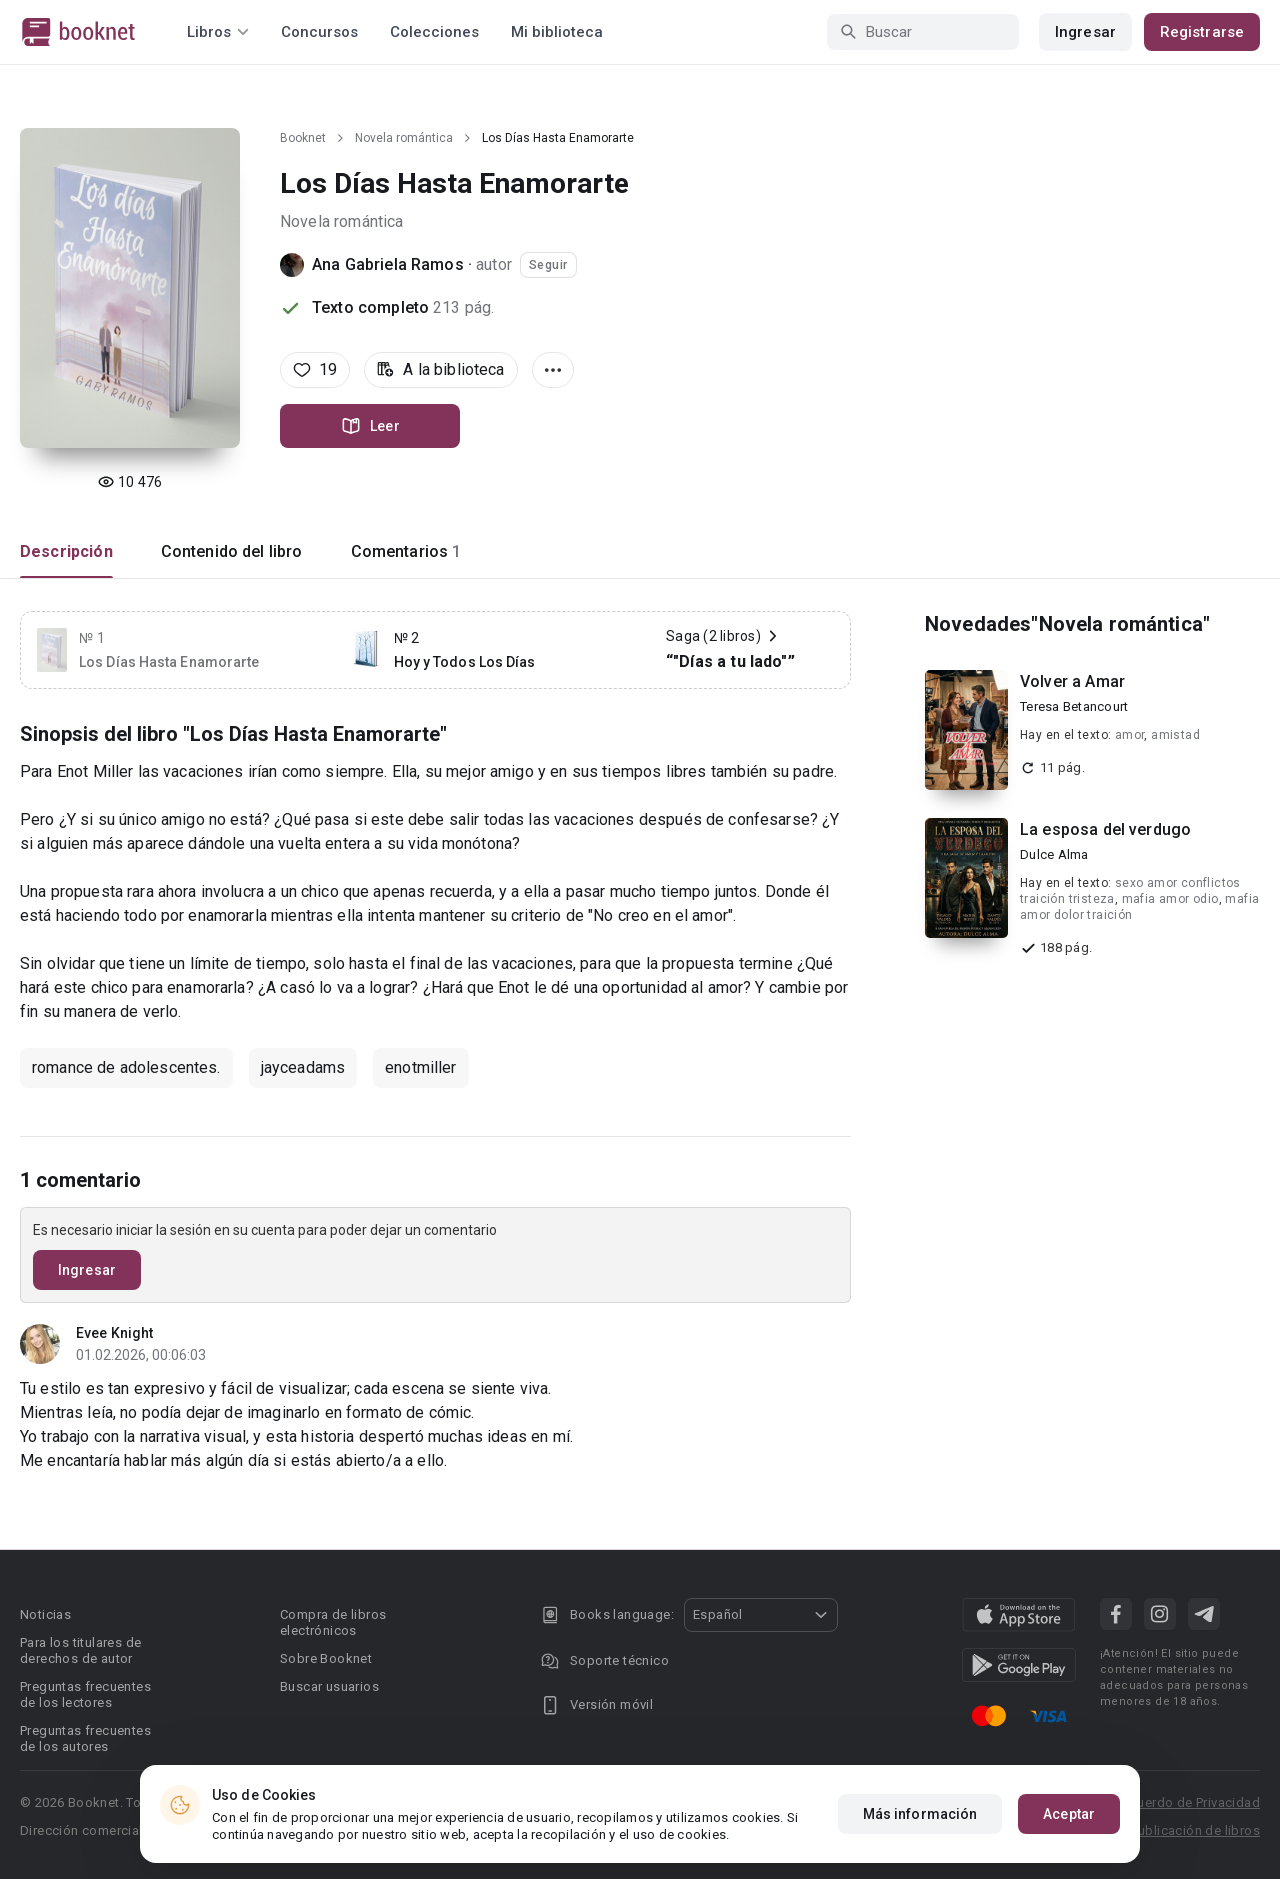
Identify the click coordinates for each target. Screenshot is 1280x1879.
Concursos (319, 32)
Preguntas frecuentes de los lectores (85, 1694)
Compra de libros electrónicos (333, 1622)
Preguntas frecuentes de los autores (85, 1738)
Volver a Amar (1072, 681)
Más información (920, 1814)
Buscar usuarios (329, 1686)
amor (1130, 735)
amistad (1175, 735)
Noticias (45, 1614)
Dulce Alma (1054, 854)
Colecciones (434, 32)
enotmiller (421, 1067)
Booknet (303, 138)
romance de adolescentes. (126, 1067)
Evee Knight (114, 1333)
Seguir (548, 265)
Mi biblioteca (557, 32)
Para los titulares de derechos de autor (80, 1650)
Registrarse (1202, 32)
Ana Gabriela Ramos (388, 264)
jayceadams (303, 1067)
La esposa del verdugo (1105, 829)
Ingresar (1085, 32)
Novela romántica (404, 138)
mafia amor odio (1170, 899)
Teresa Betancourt (1074, 706)
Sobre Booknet (326, 1658)
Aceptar (1069, 1814)
